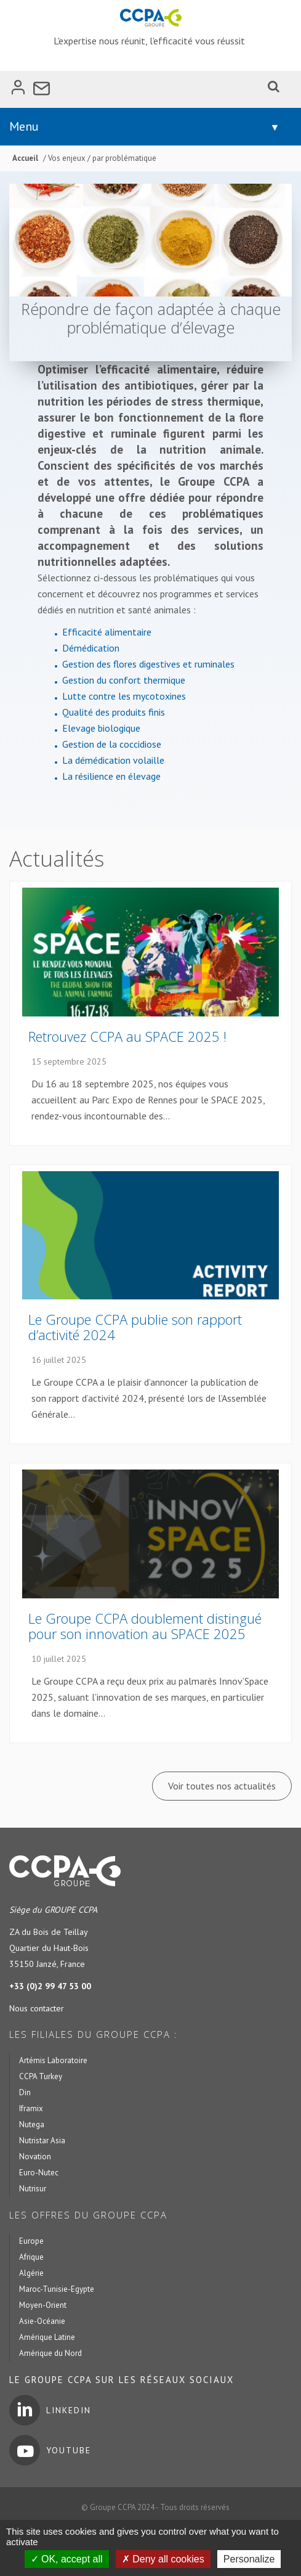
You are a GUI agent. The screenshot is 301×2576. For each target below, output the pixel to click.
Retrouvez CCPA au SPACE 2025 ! (127, 1036)
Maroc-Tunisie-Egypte (56, 2289)
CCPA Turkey (40, 2076)
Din (25, 2092)
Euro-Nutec (38, 2172)
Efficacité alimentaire (106, 632)
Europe (31, 2241)
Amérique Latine (47, 2337)
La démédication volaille (113, 760)
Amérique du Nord (50, 2353)
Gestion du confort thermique (123, 680)
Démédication (90, 648)
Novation (35, 2156)
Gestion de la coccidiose (111, 744)
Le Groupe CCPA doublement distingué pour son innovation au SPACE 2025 (145, 1626)
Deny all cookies (163, 2559)
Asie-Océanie (42, 2321)
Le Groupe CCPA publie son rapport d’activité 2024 (135, 1327)
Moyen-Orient (42, 2305)
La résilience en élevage (111, 776)
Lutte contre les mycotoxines (124, 696)
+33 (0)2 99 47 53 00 (50, 1986)
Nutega (31, 2124)
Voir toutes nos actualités (222, 1786)
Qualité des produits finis (113, 712)
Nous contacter (36, 2008)
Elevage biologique (101, 728)
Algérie (31, 2273)
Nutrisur (32, 2188)
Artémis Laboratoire (53, 2060)
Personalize (249, 2559)
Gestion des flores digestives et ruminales (148, 664)
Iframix (31, 2108)
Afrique (31, 2257)
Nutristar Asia (42, 2140)
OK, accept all (67, 2559)
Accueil (25, 158)
